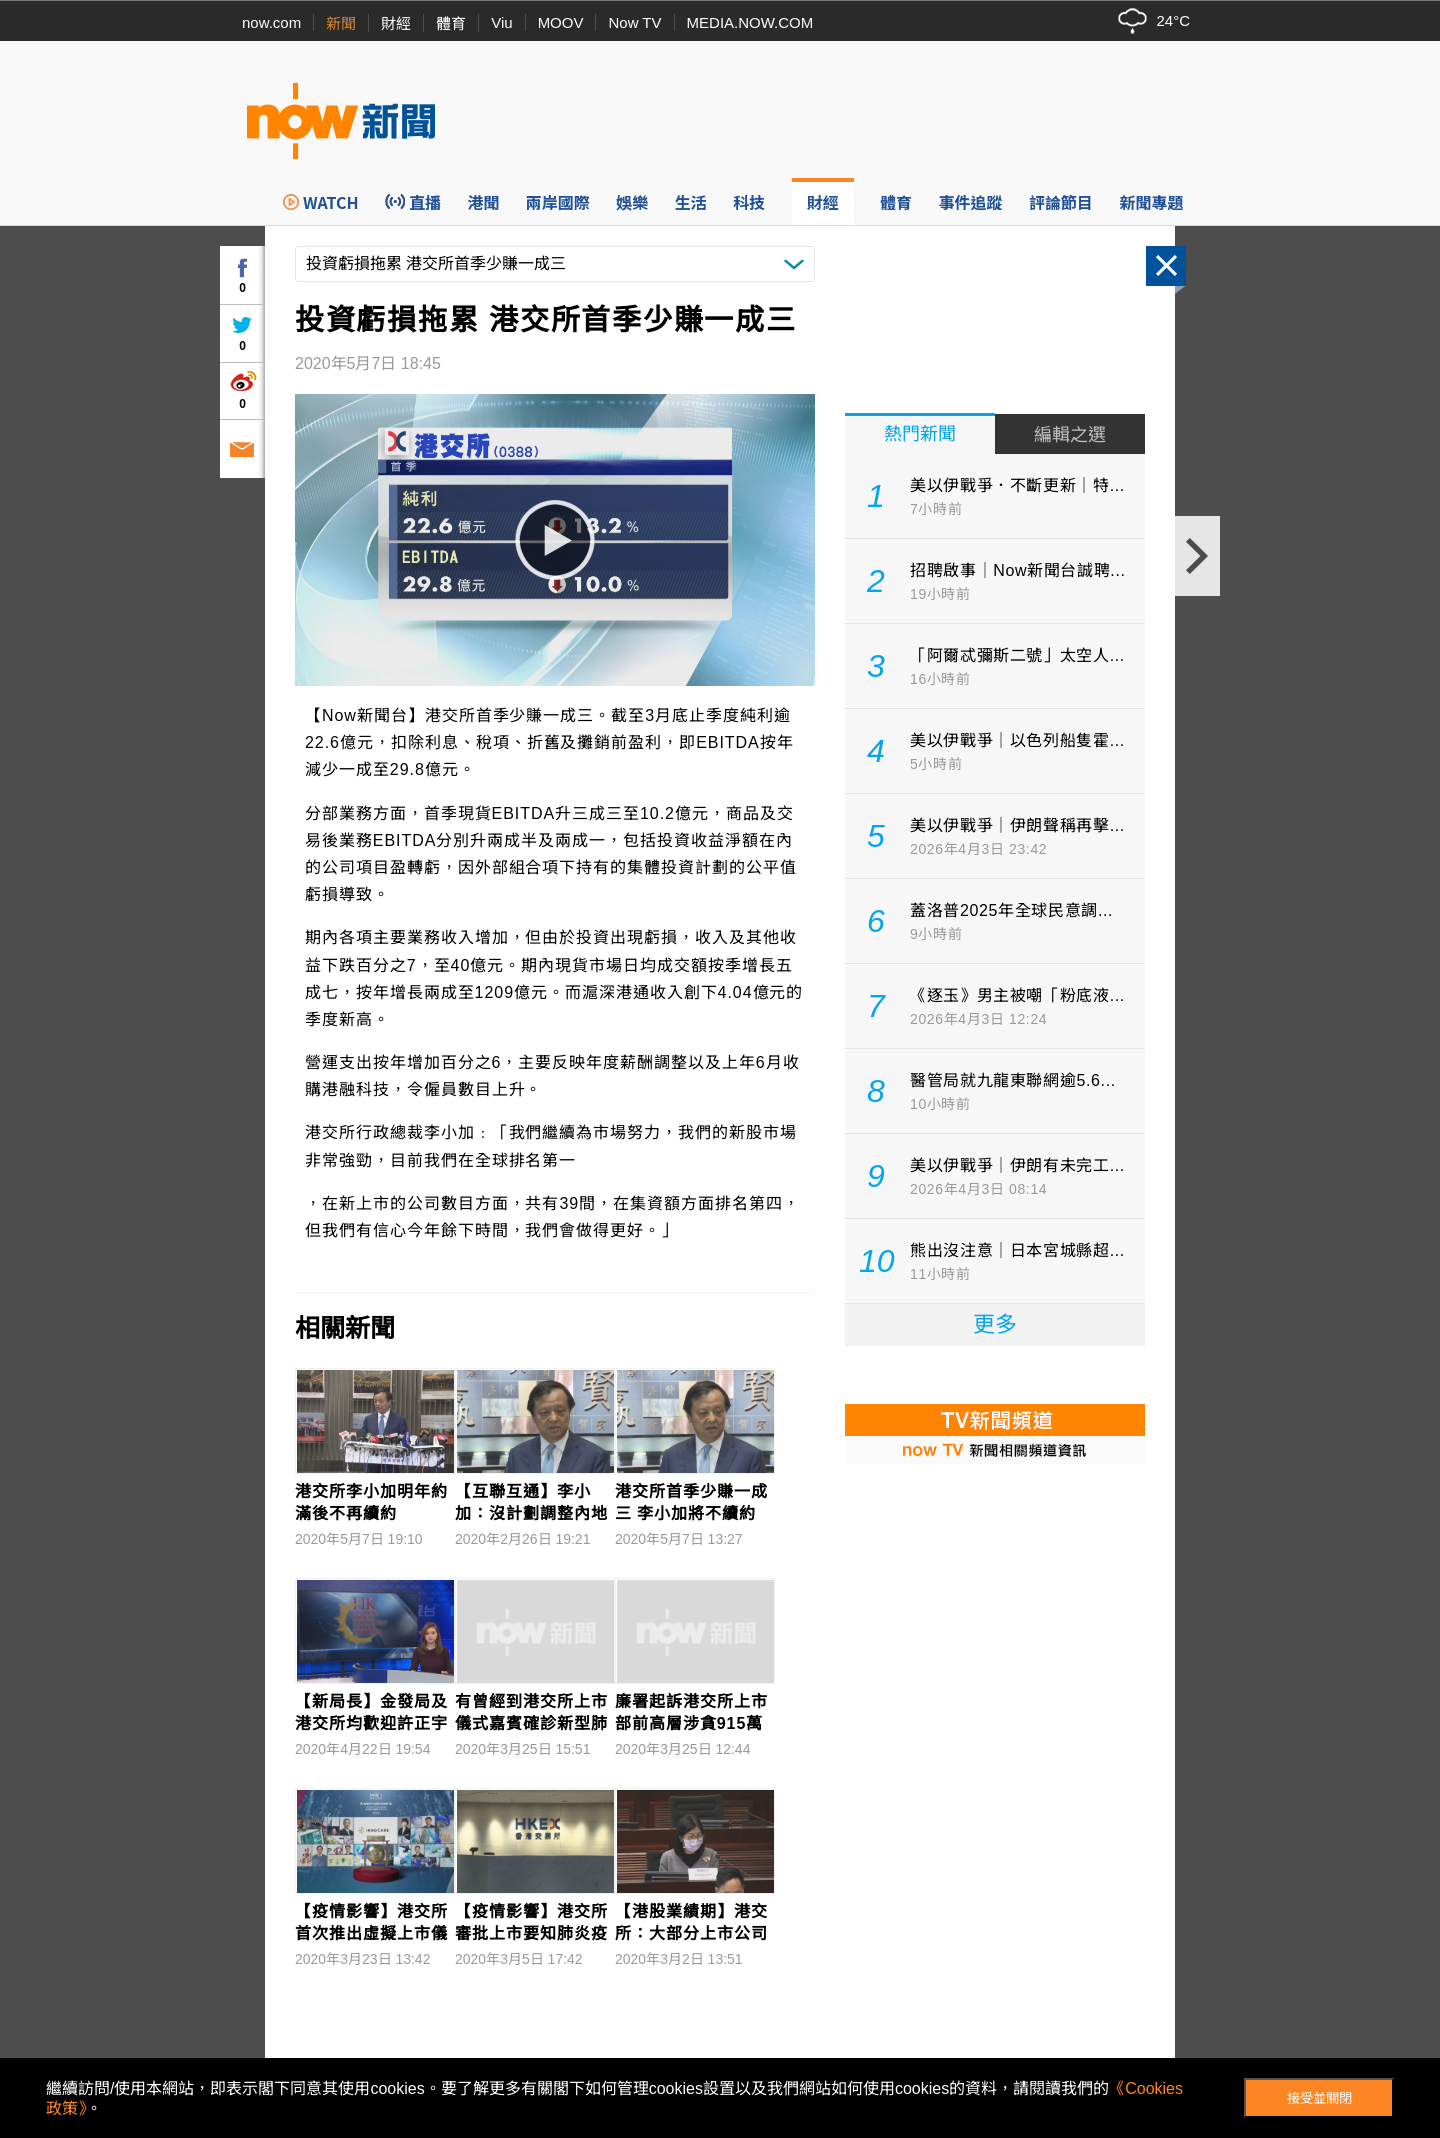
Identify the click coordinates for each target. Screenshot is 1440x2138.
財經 (396, 23)
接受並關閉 (1319, 2098)
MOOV (561, 22)
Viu (501, 22)
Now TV (634, 22)
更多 (995, 1324)
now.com (271, 22)
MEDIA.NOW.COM (750, 22)
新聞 (341, 23)
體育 (451, 23)
